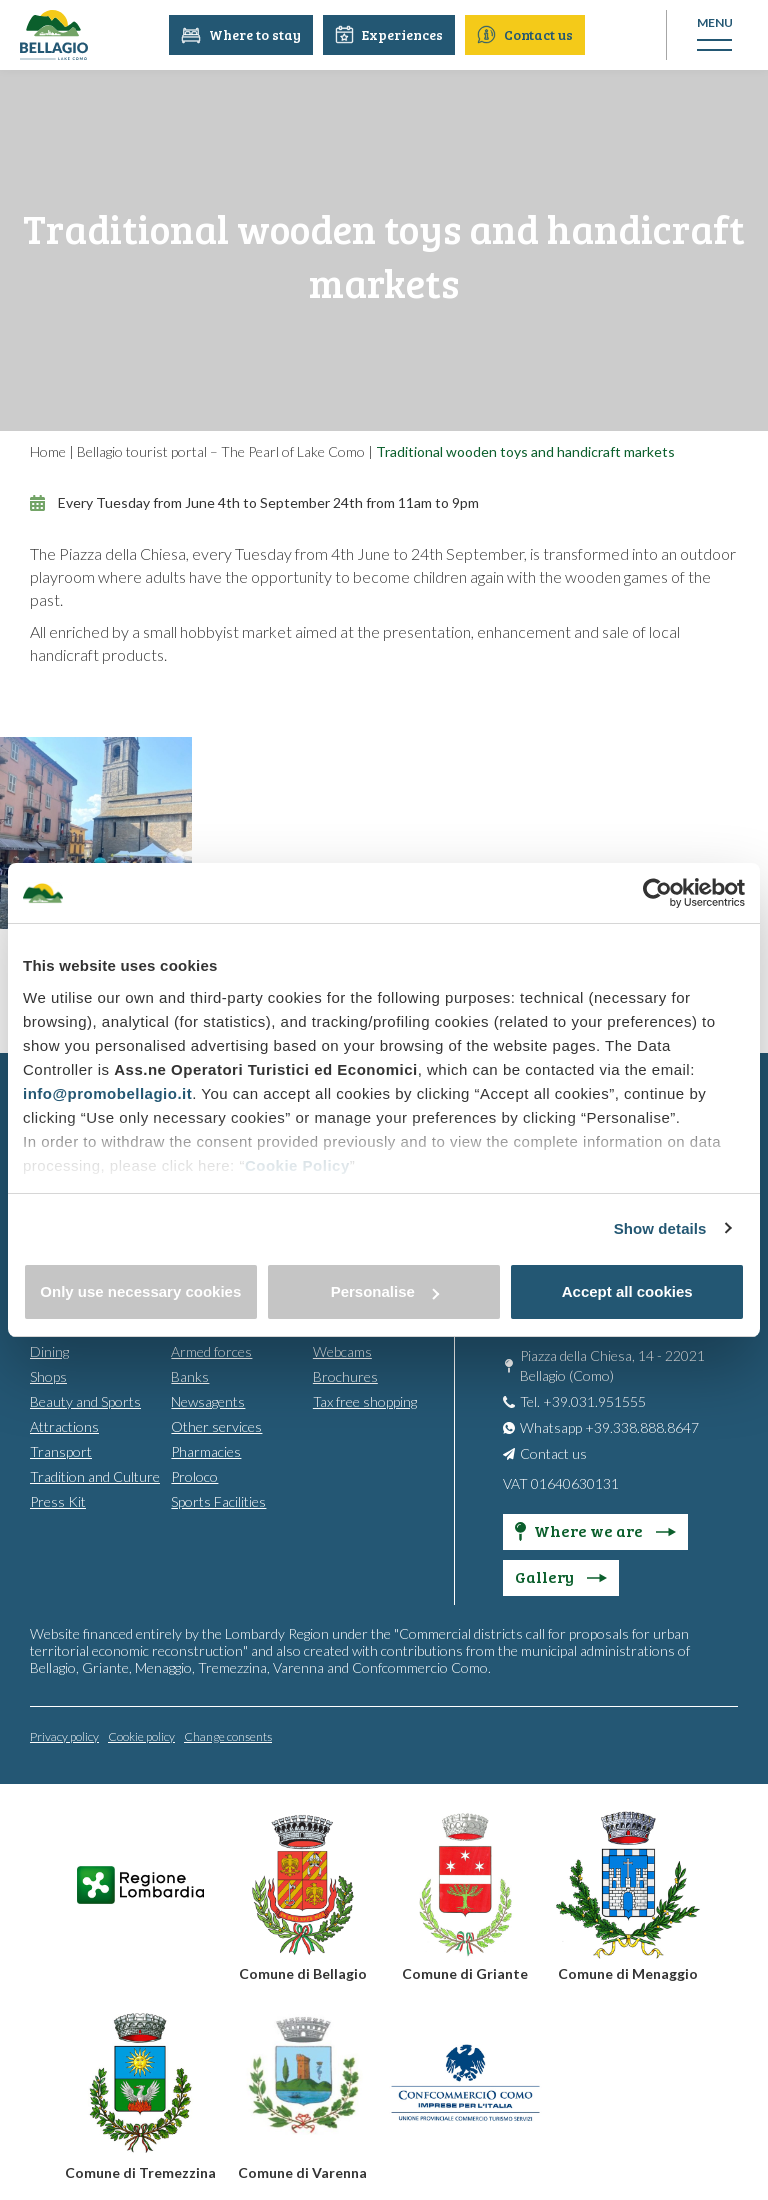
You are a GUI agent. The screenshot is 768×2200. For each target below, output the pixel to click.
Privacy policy (64, 1735)
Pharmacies (206, 1450)
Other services (216, 1425)
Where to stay (242, 34)
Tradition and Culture (95, 1475)
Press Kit (58, 1500)
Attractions (64, 1425)
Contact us (526, 34)
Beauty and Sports (85, 1400)
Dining (49, 1350)
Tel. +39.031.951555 (583, 1400)
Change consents (228, 1735)
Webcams (342, 1350)
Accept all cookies (627, 1291)
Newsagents (208, 1400)
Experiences (390, 34)
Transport (61, 1450)
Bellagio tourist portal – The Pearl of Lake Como (221, 451)
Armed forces (211, 1350)
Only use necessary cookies (140, 1291)
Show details (660, 1228)
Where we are (595, 1529)
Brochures (345, 1375)
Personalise (385, 1291)
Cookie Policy (297, 1165)
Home (48, 451)
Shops (48, 1375)
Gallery (561, 1575)
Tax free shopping (365, 1400)
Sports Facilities (218, 1500)
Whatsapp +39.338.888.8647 (609, 1426)
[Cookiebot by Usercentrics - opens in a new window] (657, 893)
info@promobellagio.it (107, 1093)
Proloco (194, 1475)
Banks (190, 1375)
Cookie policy (141, 1735)
